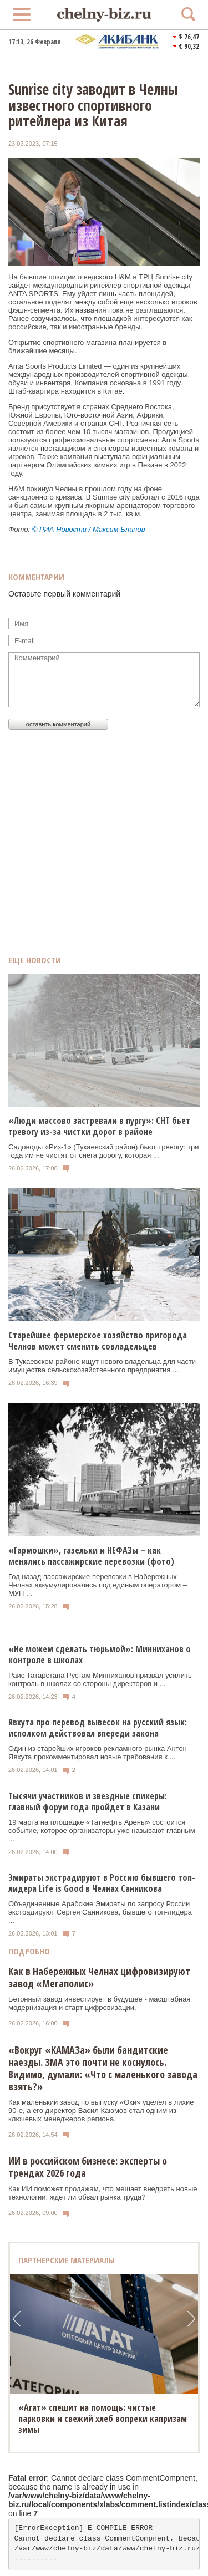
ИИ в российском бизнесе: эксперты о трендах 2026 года (87, 2167)
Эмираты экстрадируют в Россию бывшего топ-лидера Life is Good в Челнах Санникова (101, 1883)
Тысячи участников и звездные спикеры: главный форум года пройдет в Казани (87, 1801)
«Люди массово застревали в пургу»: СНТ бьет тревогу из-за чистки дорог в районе (99, 1126)
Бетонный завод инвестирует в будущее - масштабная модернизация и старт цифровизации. (99, 2003)
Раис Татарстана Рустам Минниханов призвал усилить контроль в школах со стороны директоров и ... (100, 1679)
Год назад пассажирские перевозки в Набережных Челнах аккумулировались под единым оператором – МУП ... (97, 1584)
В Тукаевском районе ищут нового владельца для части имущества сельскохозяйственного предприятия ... (102, 1365)
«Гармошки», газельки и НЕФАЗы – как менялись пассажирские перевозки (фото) (91, 1555)
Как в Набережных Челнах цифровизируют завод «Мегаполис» (99, 1977)
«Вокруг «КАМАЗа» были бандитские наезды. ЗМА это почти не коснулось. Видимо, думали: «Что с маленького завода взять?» (102, 2068)
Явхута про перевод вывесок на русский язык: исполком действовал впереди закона (97, 1727)
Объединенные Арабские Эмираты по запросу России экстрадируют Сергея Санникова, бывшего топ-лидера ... (100, 1912)
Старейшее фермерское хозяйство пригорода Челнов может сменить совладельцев (97, 1340)
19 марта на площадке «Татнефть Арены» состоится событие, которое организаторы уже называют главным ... (101, 1830)
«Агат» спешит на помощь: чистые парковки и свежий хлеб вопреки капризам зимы (102, 2418)
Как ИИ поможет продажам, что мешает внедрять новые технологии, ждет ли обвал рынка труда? (102, 2193)
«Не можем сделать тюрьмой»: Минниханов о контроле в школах (99, 1654)
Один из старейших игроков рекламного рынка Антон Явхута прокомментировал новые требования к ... (97, 1752)
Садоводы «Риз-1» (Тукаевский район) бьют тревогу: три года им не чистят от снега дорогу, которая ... (103, 1151)
